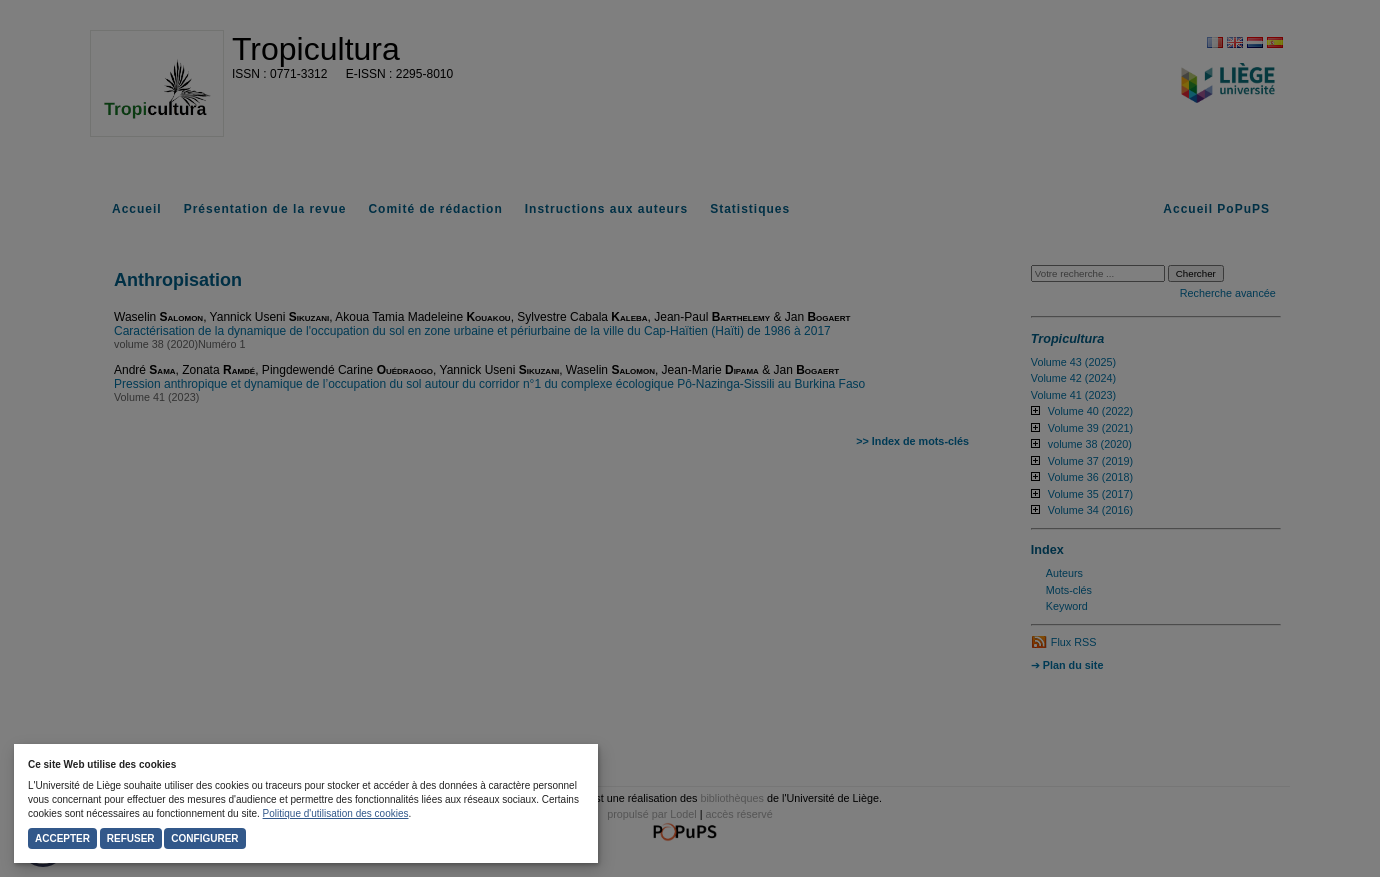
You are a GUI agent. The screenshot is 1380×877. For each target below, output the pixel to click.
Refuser (131, 838)
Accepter (62, 838)
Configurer (204, 838)
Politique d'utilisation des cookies (336, 813)
